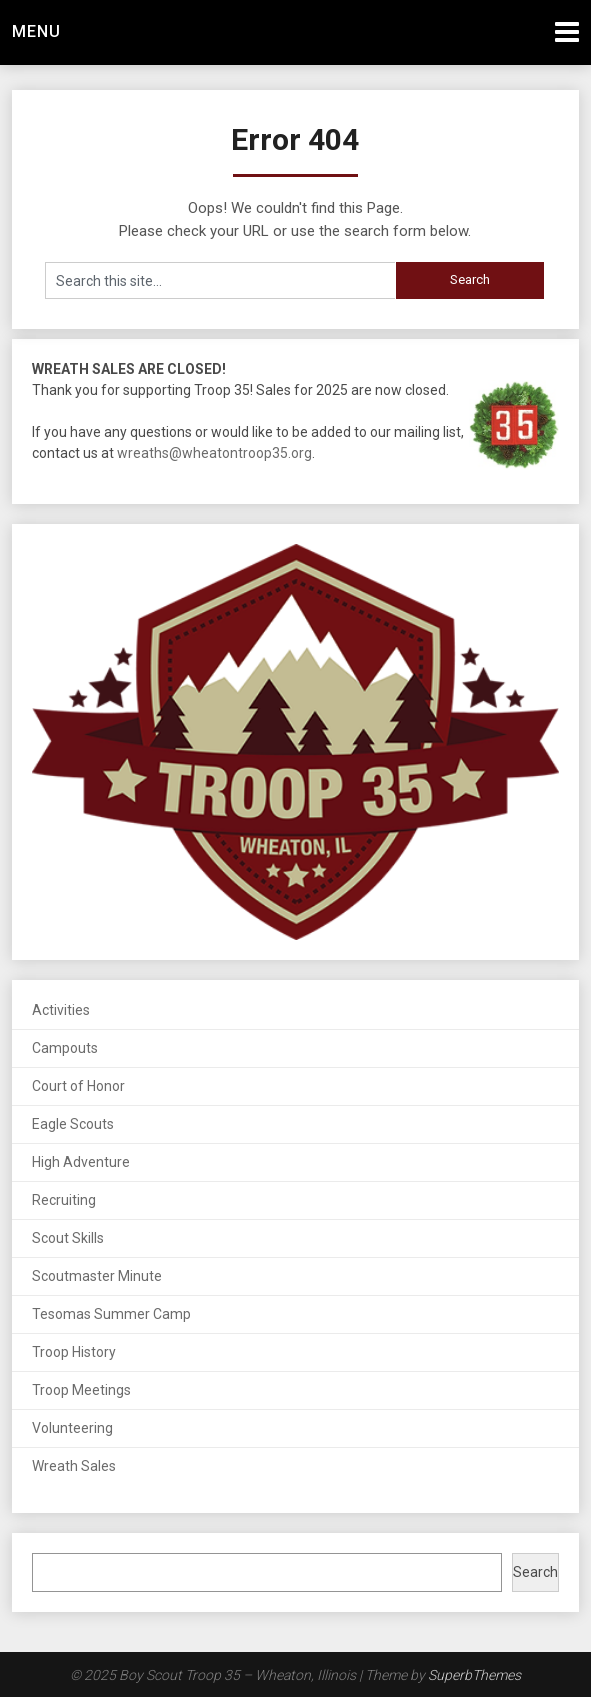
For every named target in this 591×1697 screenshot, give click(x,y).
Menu (36, 31)
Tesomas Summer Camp (111, 1314)
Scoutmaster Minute (97, 1276)
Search (535, 1572)
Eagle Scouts (73, 1124)
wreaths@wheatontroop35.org (214, 453)
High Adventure (81, 1162)
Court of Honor (78, 1086)
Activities (61, 1010)
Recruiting (64, 1200)
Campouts (65, 1048)
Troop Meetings (81, 1390)
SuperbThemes (474, 1675)
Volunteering (72, 1428)
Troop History (74, 1352)
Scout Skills (68, 1238)
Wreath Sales (74, 1466)
